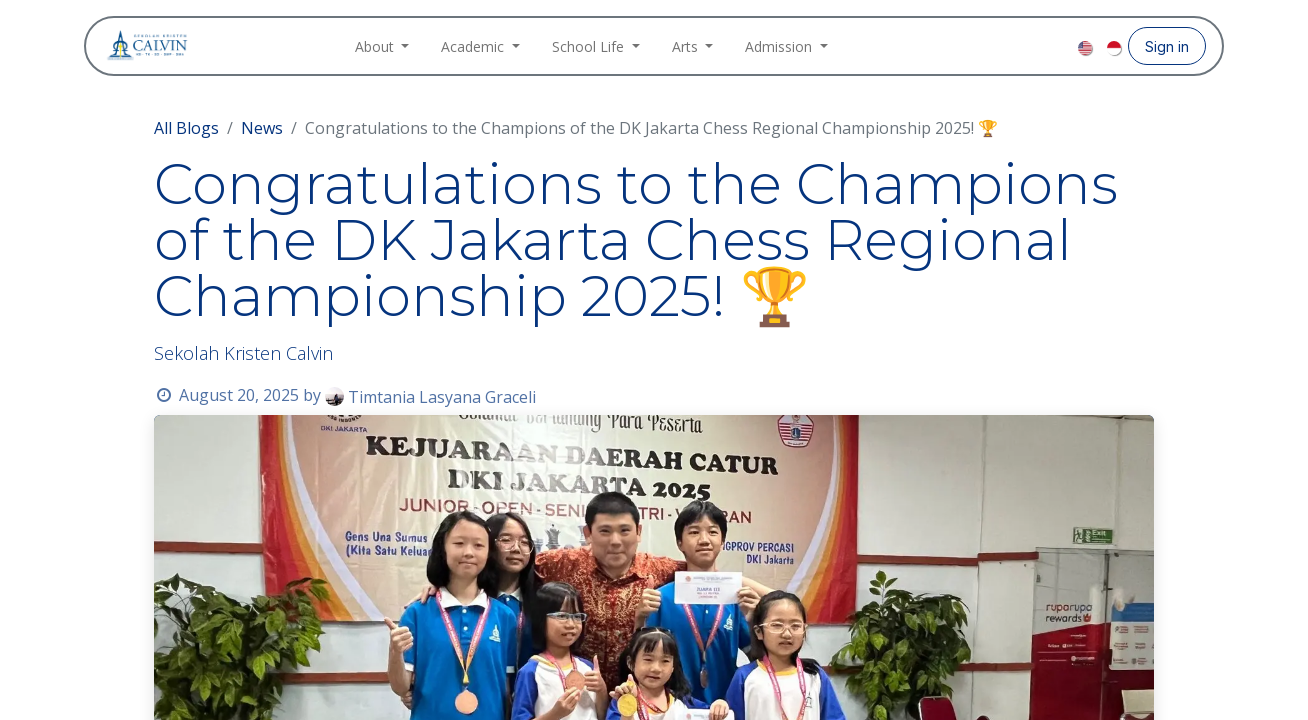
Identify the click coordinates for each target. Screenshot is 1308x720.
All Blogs (186, 128)
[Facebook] (996, 46)
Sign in (1167, 46)
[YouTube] (1060, 46)
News (262, 128)
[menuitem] (382, 46)
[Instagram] (1028, 46)
